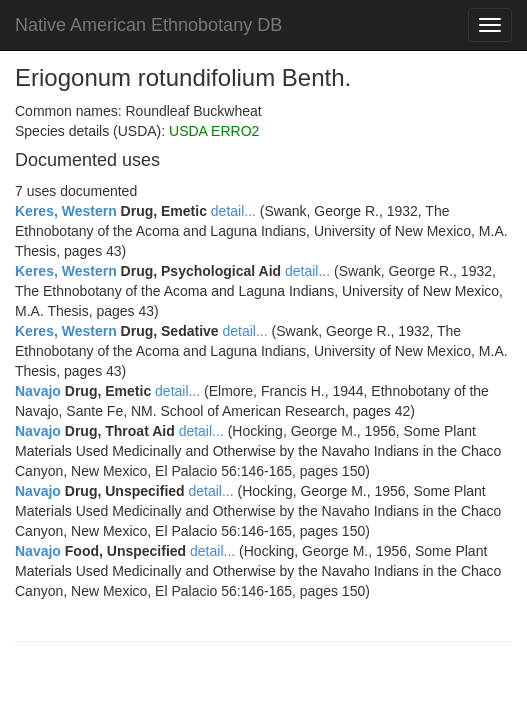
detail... (233, 211)
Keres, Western (66, 211)
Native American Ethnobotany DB (148, 25)
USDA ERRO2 (214, 131)
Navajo (38, 391)
